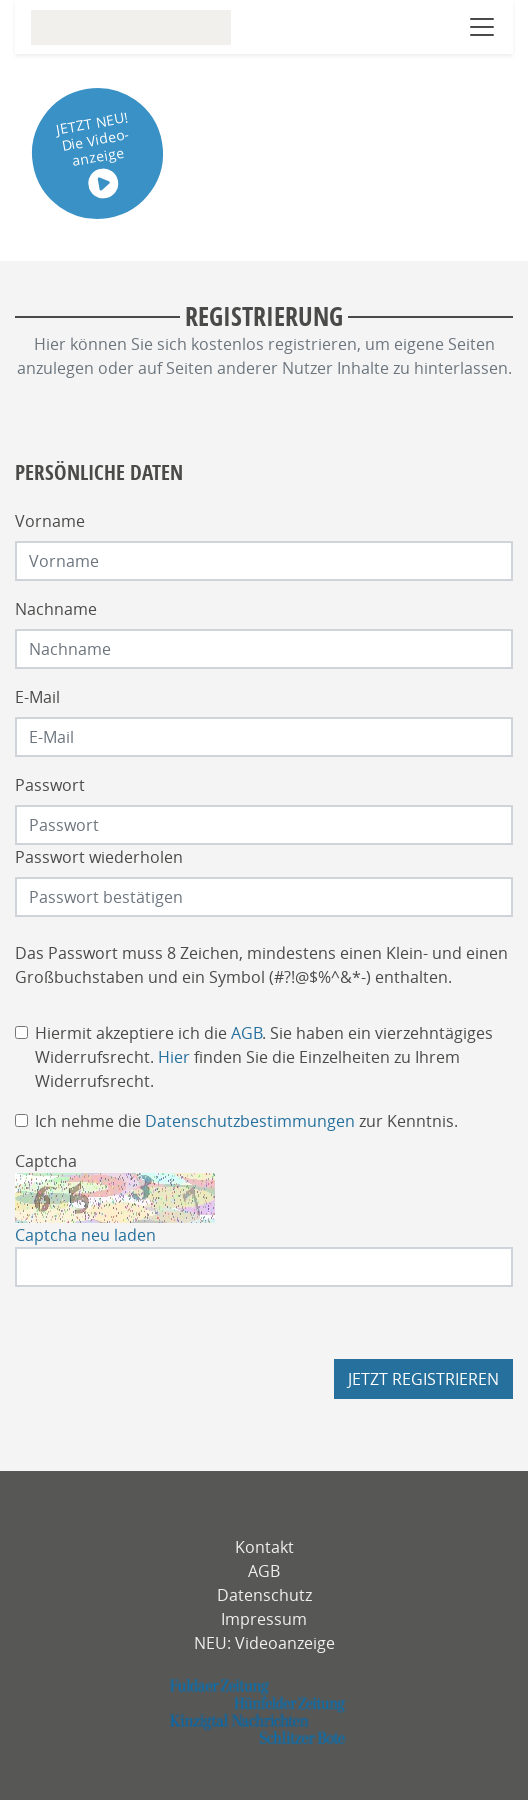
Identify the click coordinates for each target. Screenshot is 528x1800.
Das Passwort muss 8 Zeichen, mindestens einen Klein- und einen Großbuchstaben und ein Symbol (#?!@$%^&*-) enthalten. (261, 965)
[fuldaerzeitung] (264, 1711)
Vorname (50, 521)
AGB (246, 1033)
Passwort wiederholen (99, 857)
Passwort (50, 785)
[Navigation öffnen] (482, 27)
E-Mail (37, 697)
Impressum (264, 1619)
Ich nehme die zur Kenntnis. (246, 1121)
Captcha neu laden (85, 1235)
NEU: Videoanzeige (264, 1643)
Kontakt (264, 1547)
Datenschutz (264, 1595)
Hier (174, 1057)
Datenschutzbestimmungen (250, 1121)
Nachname (56, 609)
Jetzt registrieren (423, 1379)
